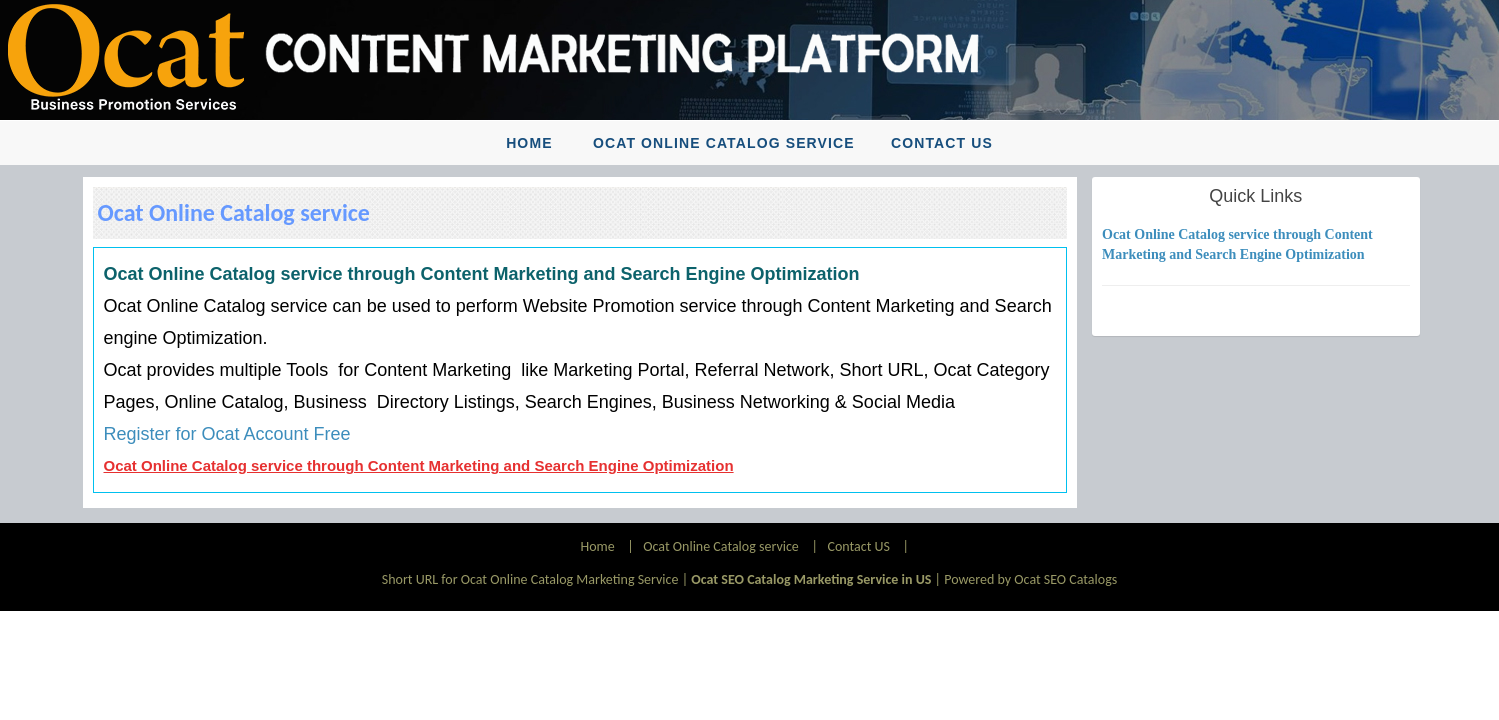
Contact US (942, 143)
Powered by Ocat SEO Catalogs (1030, 579)
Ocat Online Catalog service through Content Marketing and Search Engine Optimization (419, 465)
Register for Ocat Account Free (227, 434)
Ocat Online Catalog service (724, 143)
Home (529, 143)
